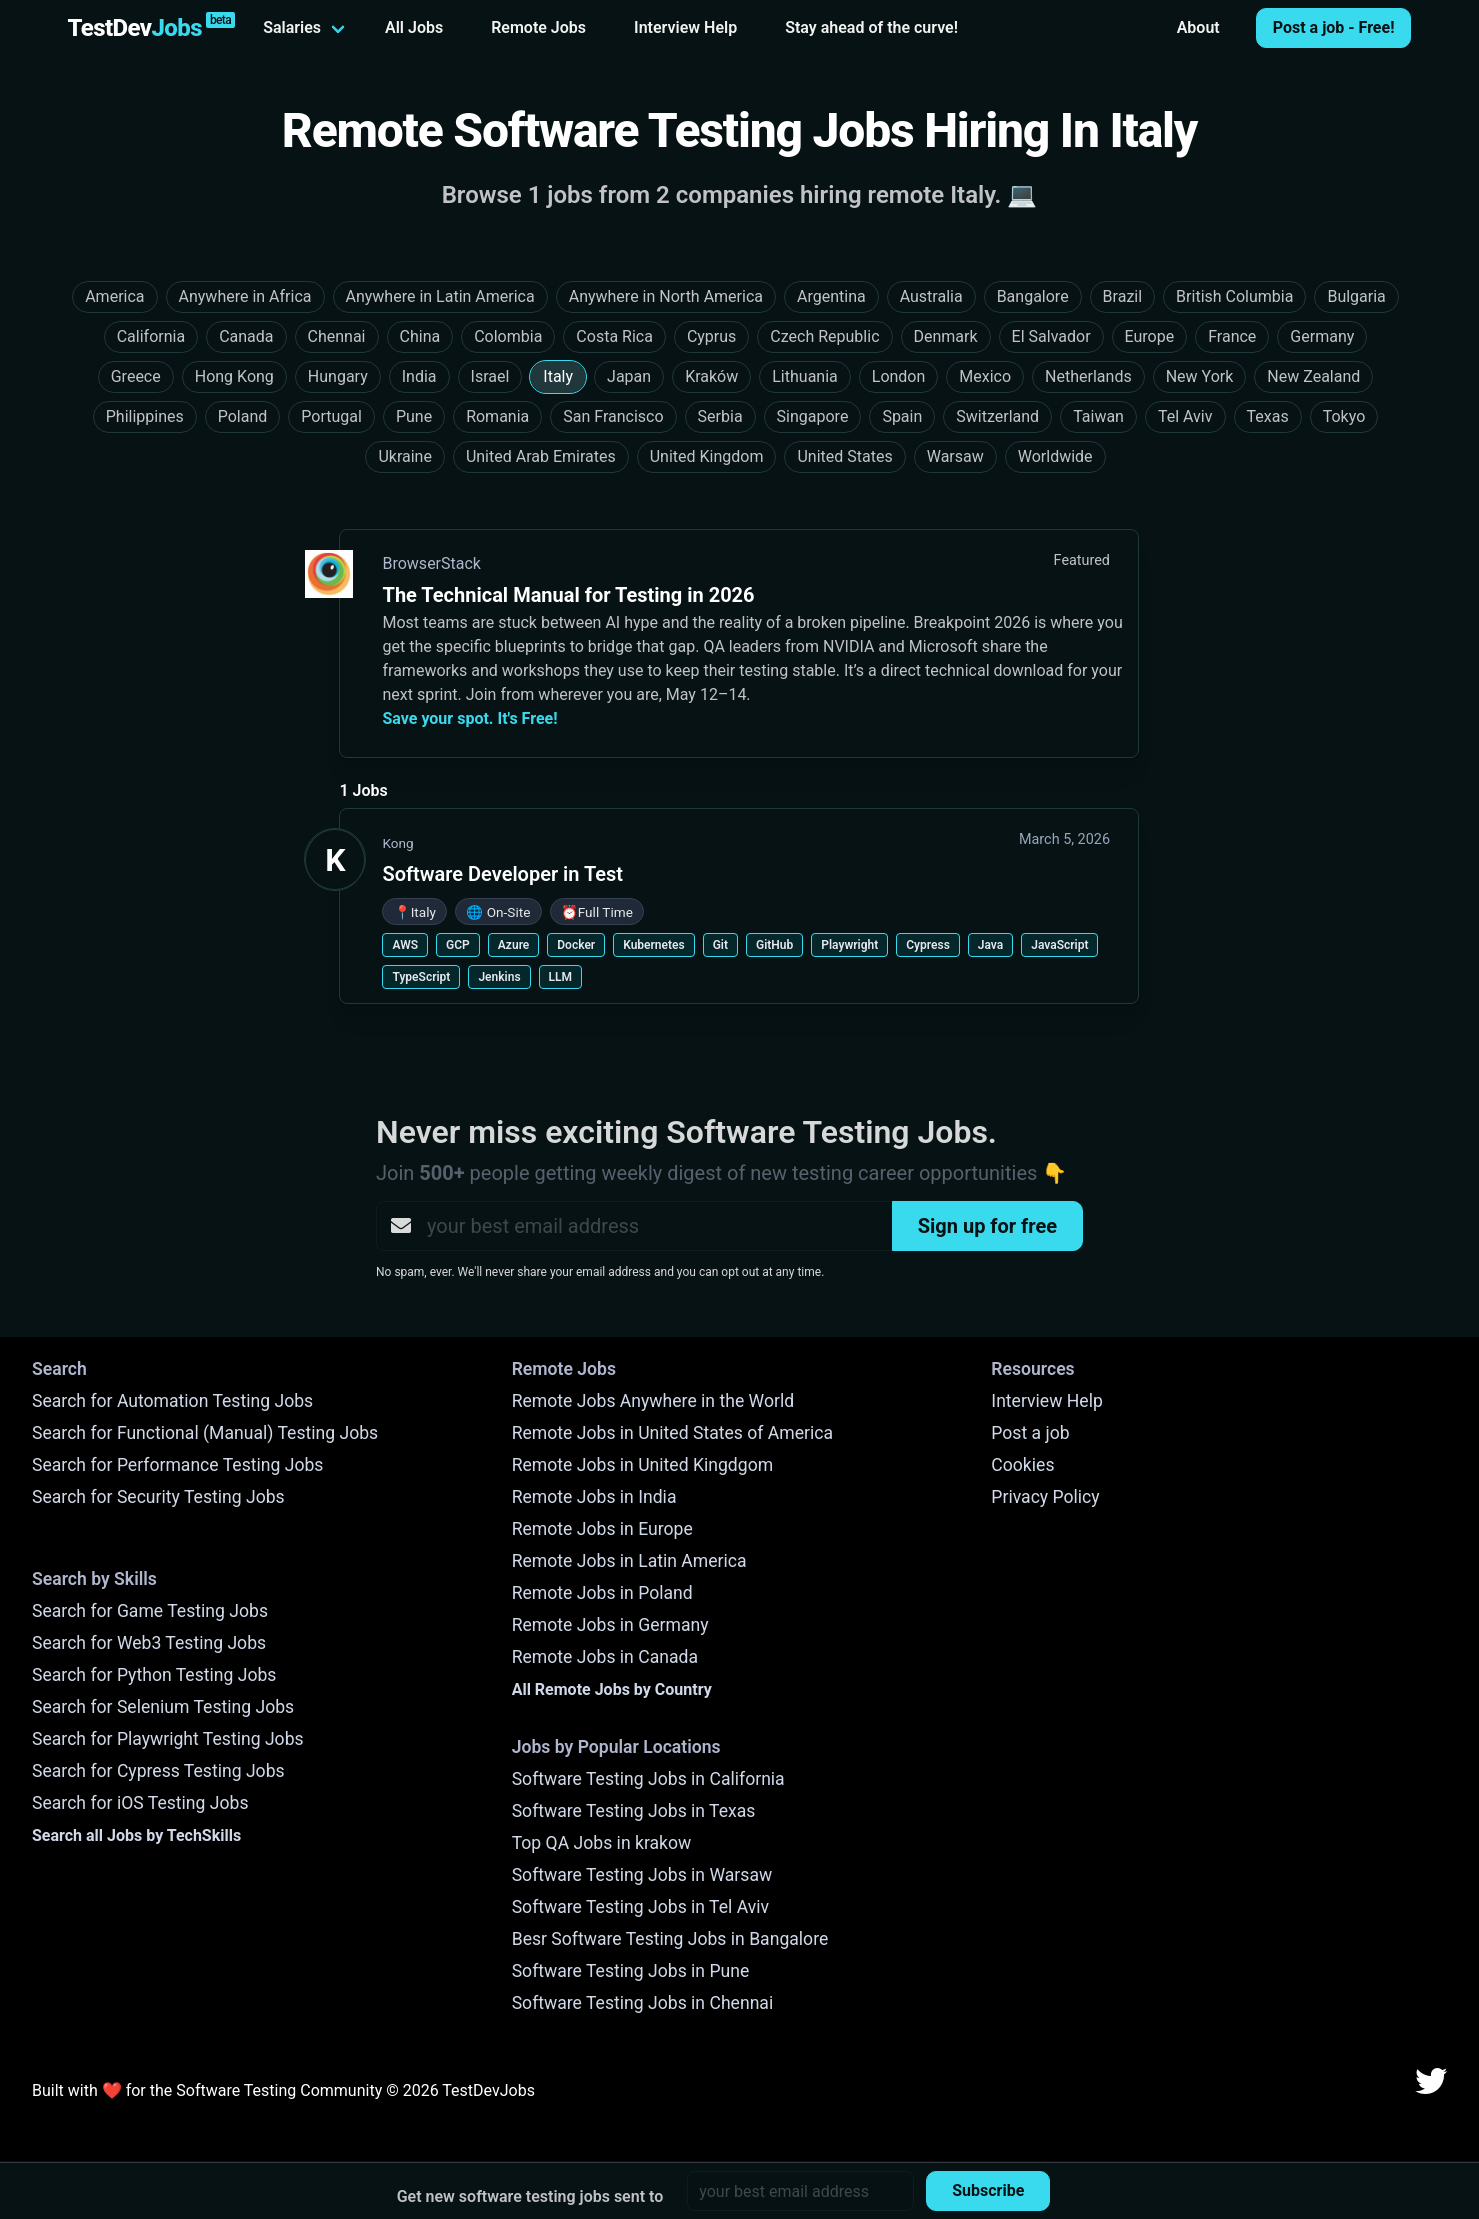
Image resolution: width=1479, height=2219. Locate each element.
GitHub (774, 945)
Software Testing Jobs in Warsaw (642, 1875)
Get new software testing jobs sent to (530, 2196)
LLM (560, 977)
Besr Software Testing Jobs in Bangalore (670, 1939)
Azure (514, 945)
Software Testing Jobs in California (648, 1779)
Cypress (928, 945)
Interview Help (685, 27)
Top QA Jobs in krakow (602, 1843)
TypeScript (421, 977)
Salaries (292, 27)
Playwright (849, 945)
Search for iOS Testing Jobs (140, 1803)
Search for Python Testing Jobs (154, 1675)
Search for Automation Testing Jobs (172, 1401)
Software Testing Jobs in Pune (631, 1971)
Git (720, 945)
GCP (458, 945)
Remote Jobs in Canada (605, 1657)
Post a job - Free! (1334, 27)
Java (990, 945)
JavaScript (1059, 945)
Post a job (1030, 1433)
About (1198, 27)
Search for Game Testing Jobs (150, 1611)
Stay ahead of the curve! (871, 27)
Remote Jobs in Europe (602, 1529)
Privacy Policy (1045, 1497)
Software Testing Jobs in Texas (634, 1811)
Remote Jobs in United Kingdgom (642, 1465)
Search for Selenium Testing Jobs (163, 1707)
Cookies (1022, 1465)
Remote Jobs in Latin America (629, 1561)
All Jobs (414, 27)
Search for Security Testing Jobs (158, 1497)
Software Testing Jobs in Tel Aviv (640, 1907)
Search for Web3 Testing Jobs (149, 1643)
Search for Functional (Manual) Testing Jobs (205, 1433)
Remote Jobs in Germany (610, 1625)
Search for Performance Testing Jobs (177, 1465)
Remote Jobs (538, 27)
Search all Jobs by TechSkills (136, 1835)
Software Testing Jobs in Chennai (643, 2003)
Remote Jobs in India (594, 1497)
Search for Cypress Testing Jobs (158, 1771)
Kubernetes (654, 945)
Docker (576, 945)
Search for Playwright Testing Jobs (168, 1739)
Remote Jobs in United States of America (672, 1433)
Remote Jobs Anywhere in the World (653, 1401)
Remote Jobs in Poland (602, 1593)
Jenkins (499, 977)
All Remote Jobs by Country (612, 1689)
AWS (405, 945)
